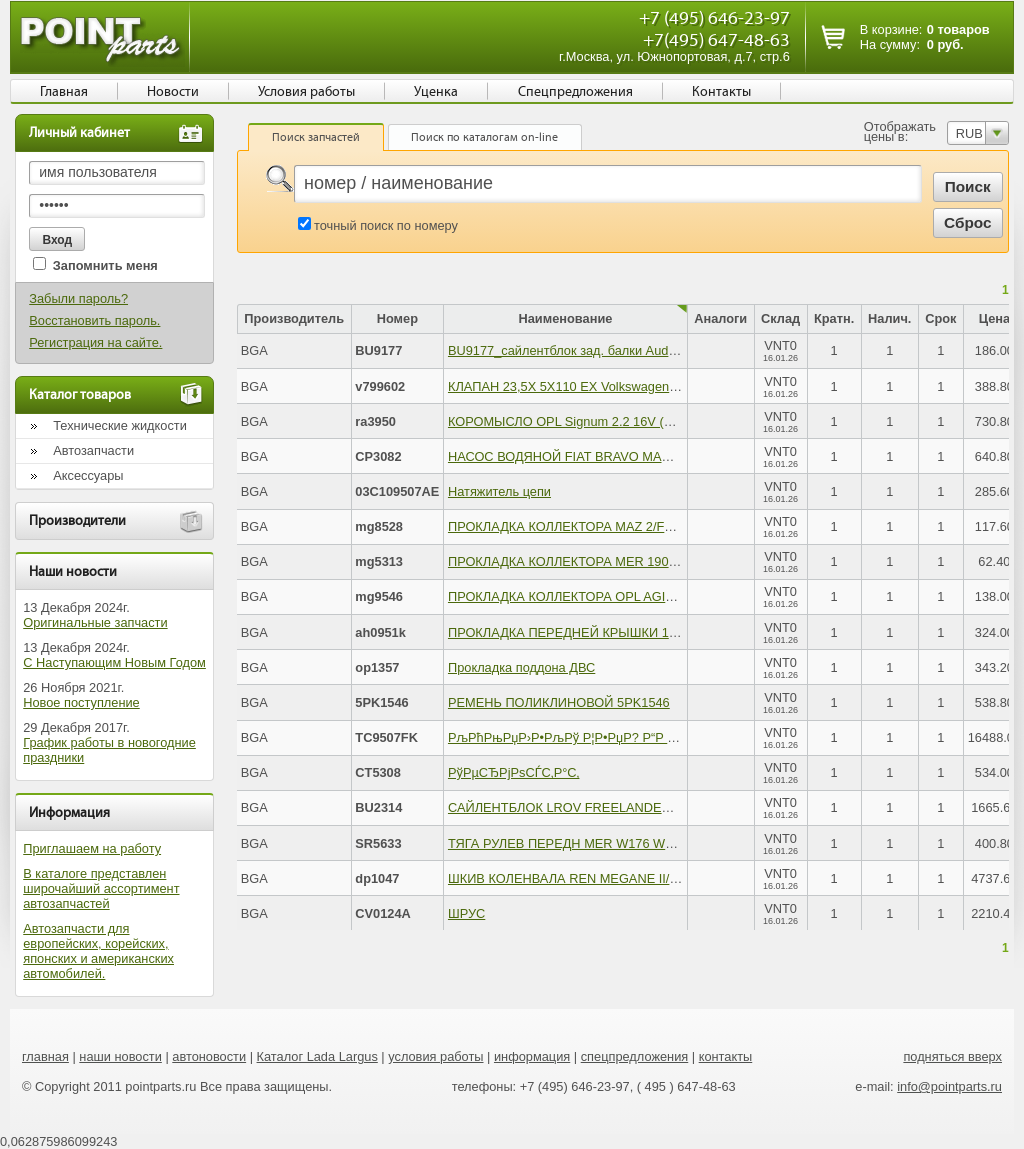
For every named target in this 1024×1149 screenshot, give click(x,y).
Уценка (436, 92)
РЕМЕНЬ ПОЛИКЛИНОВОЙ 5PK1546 (559, 702)
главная (45, 1056)
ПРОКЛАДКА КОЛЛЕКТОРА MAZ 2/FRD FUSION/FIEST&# (619, 526)
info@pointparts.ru (949, 1086)
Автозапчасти (93, 450)
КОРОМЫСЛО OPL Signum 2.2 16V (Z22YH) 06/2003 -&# (614, 421)
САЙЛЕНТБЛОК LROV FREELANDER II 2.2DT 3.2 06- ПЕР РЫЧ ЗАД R (657, 807)
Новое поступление (81, 702)
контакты (726, 1056)
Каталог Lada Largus (317, 1056)
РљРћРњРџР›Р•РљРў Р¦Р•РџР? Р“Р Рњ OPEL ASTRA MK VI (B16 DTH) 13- (670, 737)
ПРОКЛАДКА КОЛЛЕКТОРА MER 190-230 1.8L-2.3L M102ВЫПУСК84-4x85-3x (676, 561)
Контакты (721, 92)
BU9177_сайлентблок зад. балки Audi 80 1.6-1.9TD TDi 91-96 (628, 350)
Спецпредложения (575, 92)
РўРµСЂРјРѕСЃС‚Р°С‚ (513, 772)
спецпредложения (635, 1056)
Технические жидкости (120, 425)
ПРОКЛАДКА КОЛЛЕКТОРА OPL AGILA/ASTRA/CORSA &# (621, 596)
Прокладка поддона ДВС (521, 667)
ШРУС (466, 913)
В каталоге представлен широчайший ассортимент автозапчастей (101, 888)
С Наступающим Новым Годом (114, 662)
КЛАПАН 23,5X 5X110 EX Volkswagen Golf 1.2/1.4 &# (603, 386)
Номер (397, 318)
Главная (64, 92)
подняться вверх (952, 1056)
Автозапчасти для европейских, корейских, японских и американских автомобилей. (98, 951)
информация (532, 1056)
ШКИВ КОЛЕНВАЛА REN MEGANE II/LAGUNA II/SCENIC (616, 878)
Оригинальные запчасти (95, 622)
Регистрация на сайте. (95, 342)
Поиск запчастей (316, 137)
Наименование (566, 318)
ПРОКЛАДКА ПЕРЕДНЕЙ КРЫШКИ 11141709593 (594, 632)
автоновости (209, 1056)
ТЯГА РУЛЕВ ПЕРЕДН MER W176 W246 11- (578, 843)
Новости (173, 92)
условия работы (435, 1056)
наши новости (120, 1056)
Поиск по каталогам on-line (484, 137)
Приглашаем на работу (92, 848)
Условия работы (306, 92)
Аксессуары (88, 475)
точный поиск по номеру (386, 225)
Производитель (294, 318)
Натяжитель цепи (499, 491)
